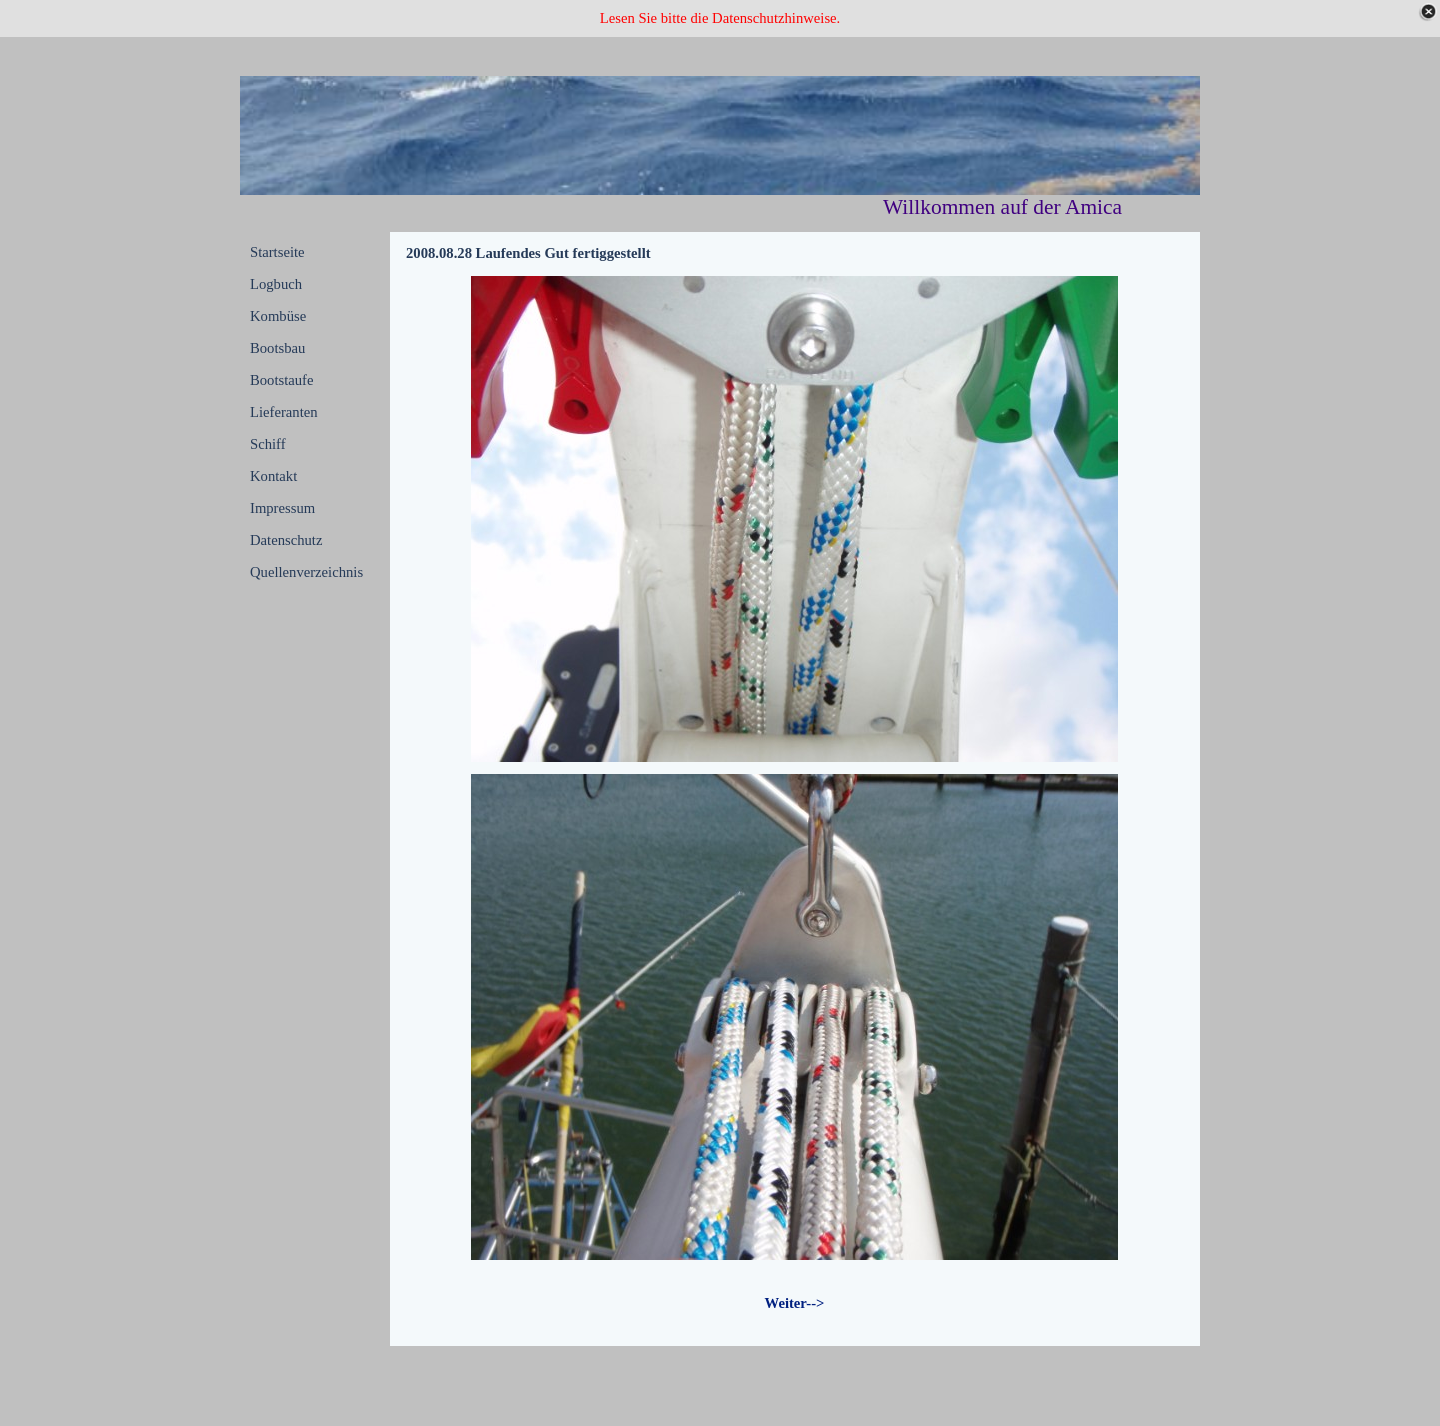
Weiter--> (795, 1303)
